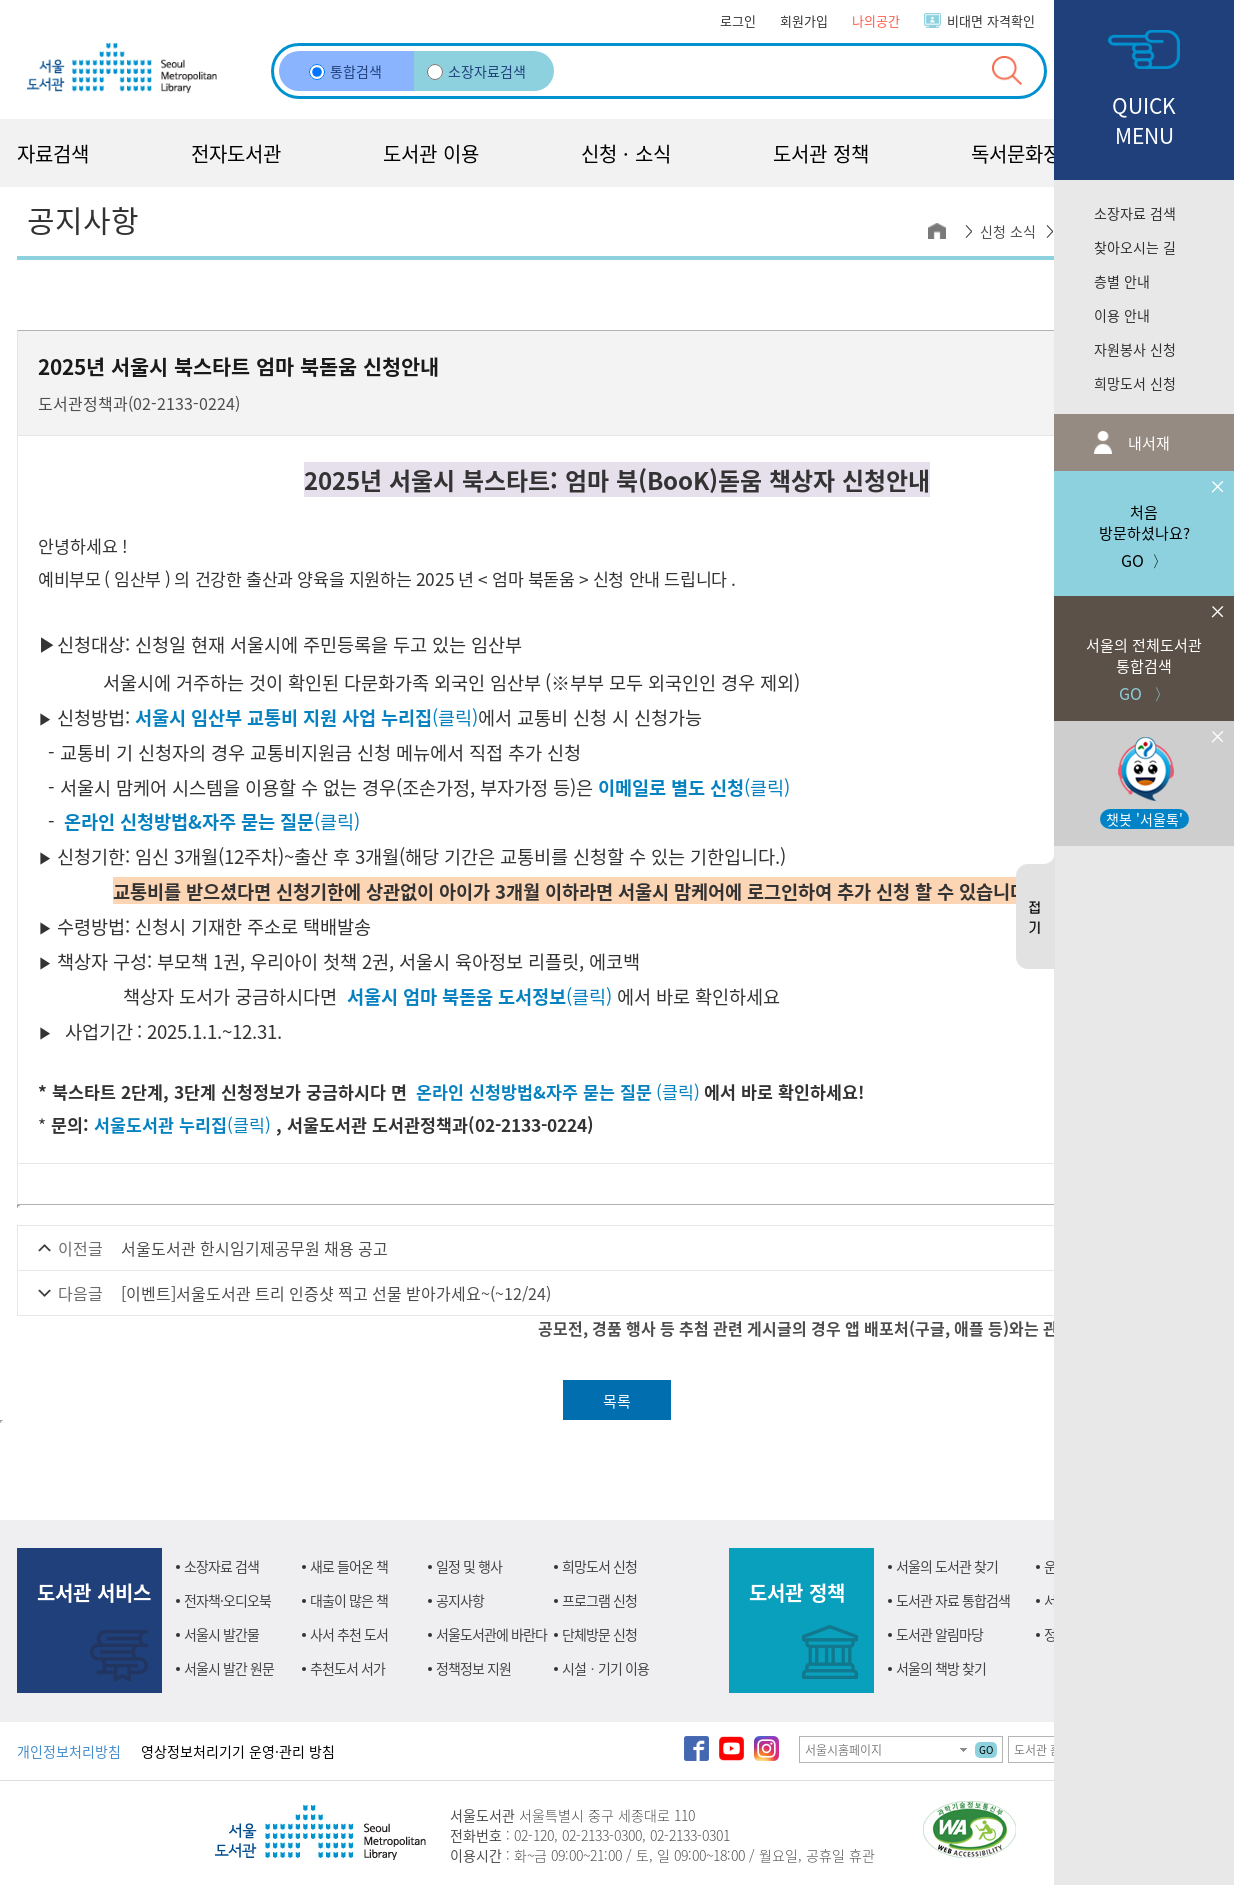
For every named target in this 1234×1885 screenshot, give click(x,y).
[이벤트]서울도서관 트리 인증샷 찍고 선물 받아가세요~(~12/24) (336, 1293)
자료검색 (53, 153)
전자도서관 (236, 153)
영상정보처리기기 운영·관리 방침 (238, 1751)
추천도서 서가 (347, 1668)
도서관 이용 (431, 153)
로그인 (738, 20)
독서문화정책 (1025, 153)
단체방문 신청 (599, 1634)
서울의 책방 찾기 (941, 1668)
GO (986, 1749)
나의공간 (876, 20)
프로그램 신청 (599, 1600)
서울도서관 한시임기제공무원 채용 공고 (254, 1248)
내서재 (1147, 442)
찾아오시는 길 (1135, 247)
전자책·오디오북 (227, 1600)
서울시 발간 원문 (229, 1668)
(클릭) (306, 716)
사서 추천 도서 (349, 1634)
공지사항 (460, 1600)
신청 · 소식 (626, 153)
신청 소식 (1008, 231)
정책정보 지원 (473, 1668)
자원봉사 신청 (1135, 349)
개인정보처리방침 (69, 1751)
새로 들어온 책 (349, 1566)
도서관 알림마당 (939, 1634)
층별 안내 (1122, 281)
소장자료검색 (476, 71)
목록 (617, 1400)
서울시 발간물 (221, 1634)
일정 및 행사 (469, 1566)
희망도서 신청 (1135, 383)
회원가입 (804, 20)
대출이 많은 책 (349, 1600)
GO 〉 (1144, 650)
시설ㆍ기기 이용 (605, 1668)
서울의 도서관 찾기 (947, 1566)
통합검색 (345, 71)
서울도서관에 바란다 (491, 1634)
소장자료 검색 (1135, 213)
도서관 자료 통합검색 (953, 1600)
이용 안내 (1122, 315)
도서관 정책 (821, 153)
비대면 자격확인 (991, 20)
